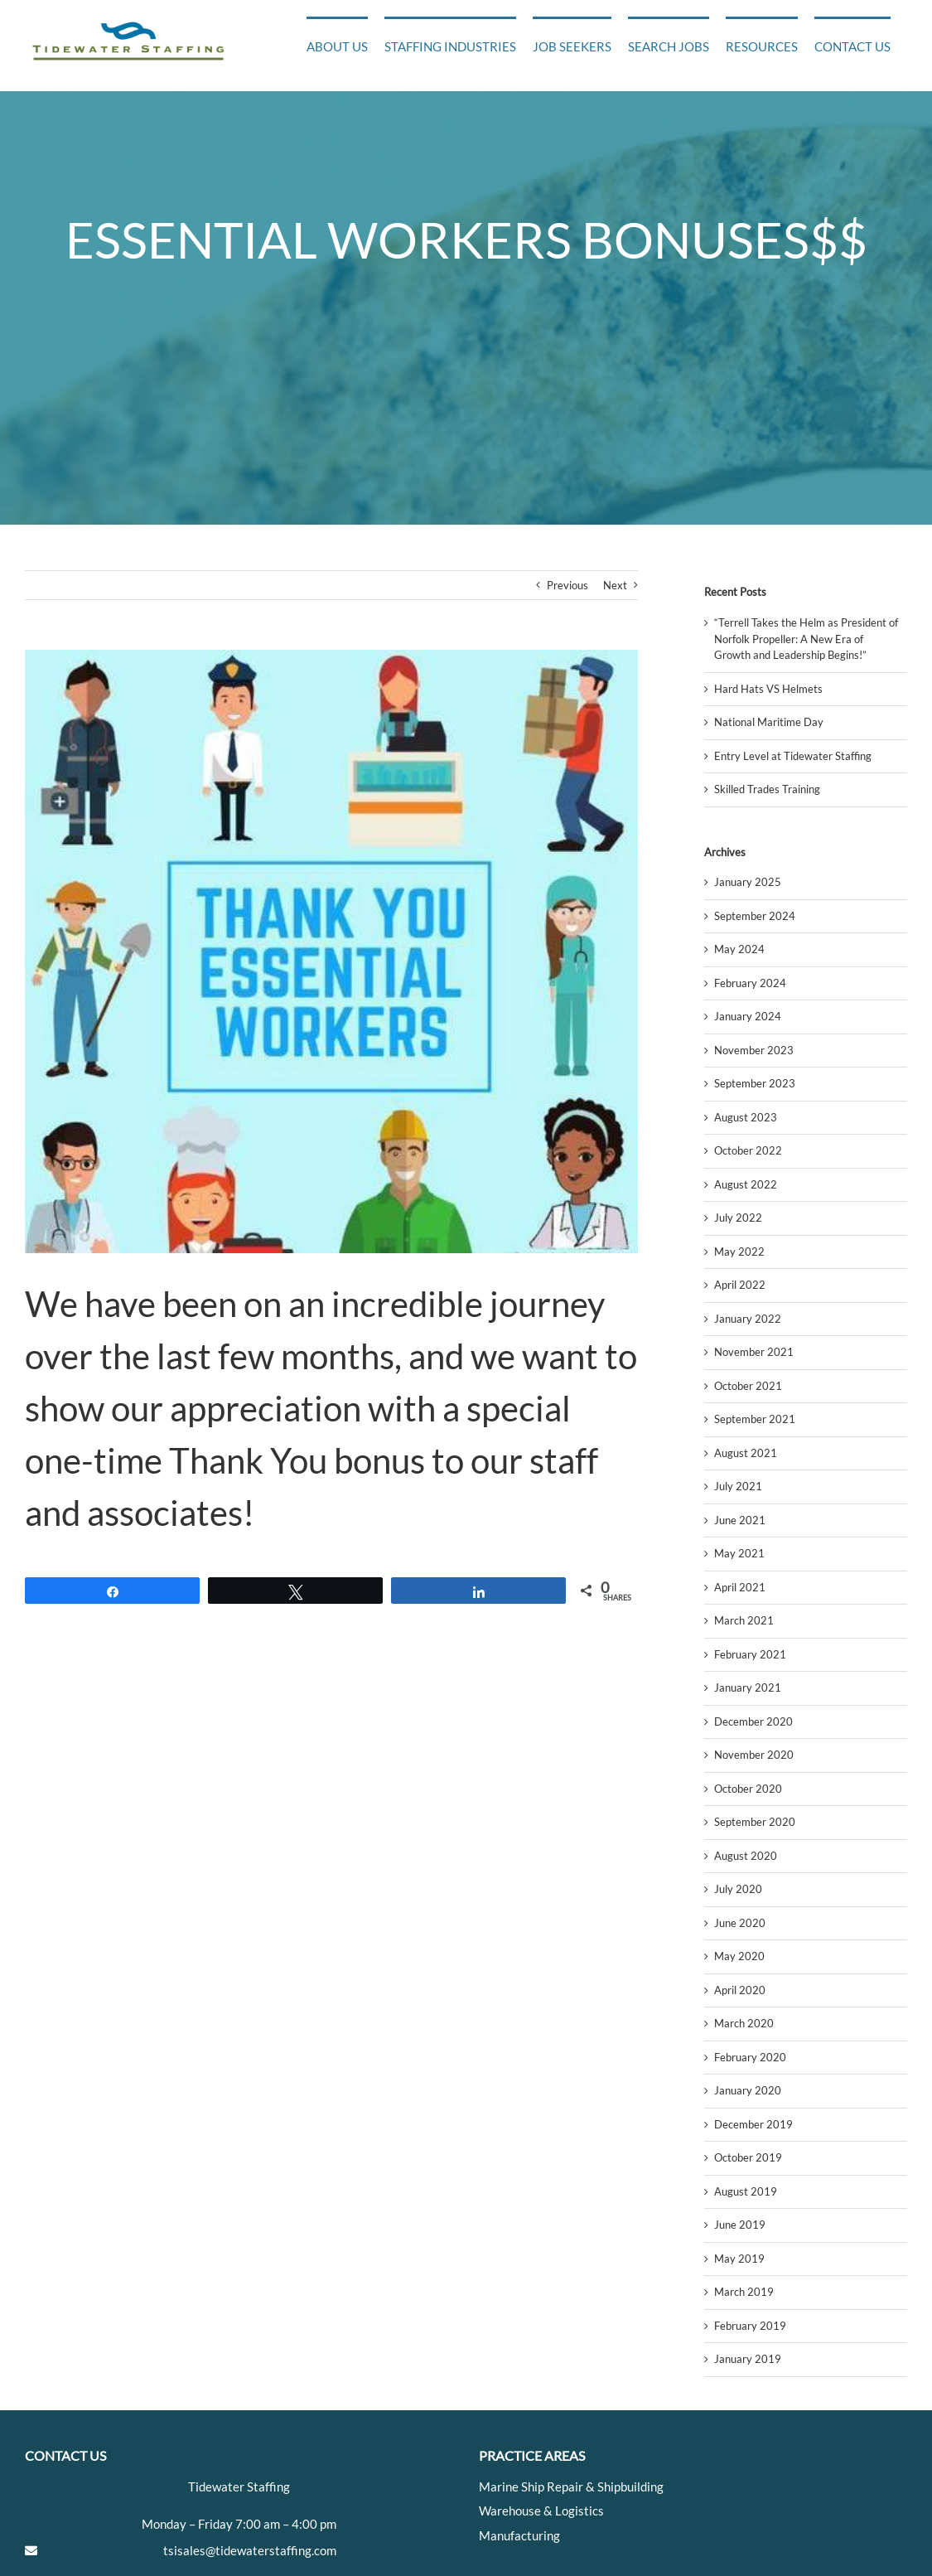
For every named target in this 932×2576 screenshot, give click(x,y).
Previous (567, 585)
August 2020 (745, 1855)
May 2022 (739, 1251)
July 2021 (738, 1486)
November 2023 (754, 1050)
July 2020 (738, 1889)
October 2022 (748, 1150)
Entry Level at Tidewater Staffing (793, 756)
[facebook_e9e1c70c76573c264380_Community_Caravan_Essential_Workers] (331, 951)
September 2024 (754, 915)
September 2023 (754, 1083)
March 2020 (744, 2023)
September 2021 (754, 1419)
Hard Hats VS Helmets (768, 688)
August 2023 (745, 1117)
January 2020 (747, 2090)
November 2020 (754, 1754)
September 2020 (754, 1821)
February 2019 (750, 2325)
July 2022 (738, 1217)
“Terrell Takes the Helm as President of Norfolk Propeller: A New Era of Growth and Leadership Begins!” (806, 638)
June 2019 (739, 2224)
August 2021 (745, 1453)
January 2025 (747, 882)
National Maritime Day (768, 722)
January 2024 (747, 1016)
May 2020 (739, 1956)
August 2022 (745, 1184)
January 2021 (747, 1687)
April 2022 (739, 1284)
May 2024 (739, 949)
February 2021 (750, 1654)
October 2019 (748, 2157)
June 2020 (739, 1923)
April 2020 (739, 1990)
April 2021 (739, 1587)
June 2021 (739, 1520)
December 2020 (753, 1721)
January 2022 (747, 1318)
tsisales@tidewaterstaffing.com (249, 2550)
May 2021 (739, 1553)
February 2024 (750, 983)
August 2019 (745, 2191)
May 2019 (739, 2258)
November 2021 (754, 1351)
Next (615, 585)
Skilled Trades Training (767, 789)
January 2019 (747, 2358)
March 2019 (744, 2291)
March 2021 (744, 1620)
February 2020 (750, 2057)
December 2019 (753, 2124)
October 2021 (748, 1385)
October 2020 (748, 1788)
